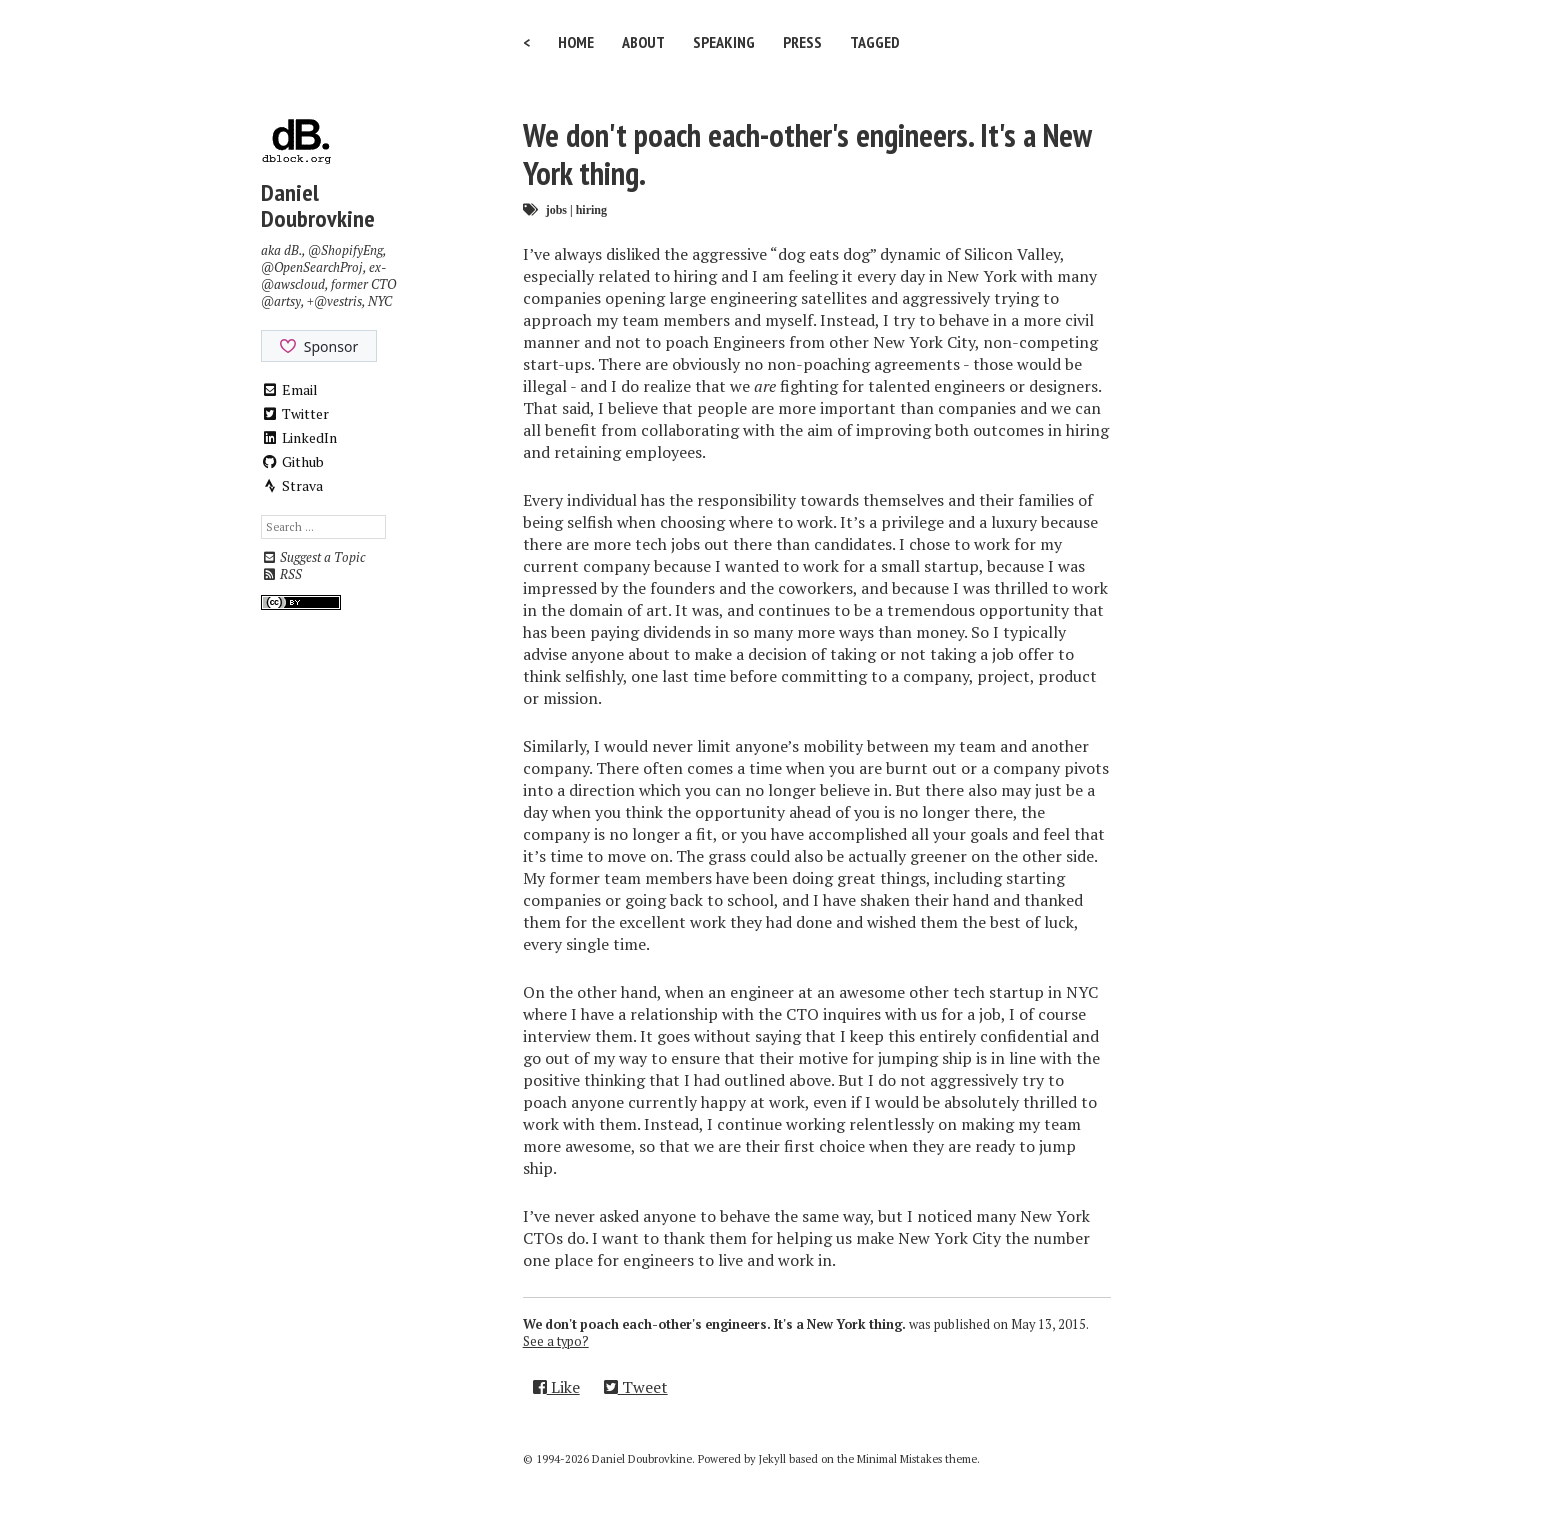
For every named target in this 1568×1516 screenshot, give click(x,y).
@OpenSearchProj (312, 267)
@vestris (338, 301)
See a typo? (556, 1341)
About (643, 42)
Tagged (875, 42)
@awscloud (293, 284)
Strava (292, 485)
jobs (556, 209)
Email (289, 389)
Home (576, 42)
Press (802, 42)
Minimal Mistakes (899, 1459)
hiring (591, 209)
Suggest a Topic (313, 557)
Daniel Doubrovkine (318, 205)
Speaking (724, 42)
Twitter (295, 413)
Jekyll (772, 1459)
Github (292, 461)
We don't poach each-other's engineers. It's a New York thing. (807, 154)
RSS (281, 574)
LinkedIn (299, 437)
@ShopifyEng (345, 250)
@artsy (281, 301)
